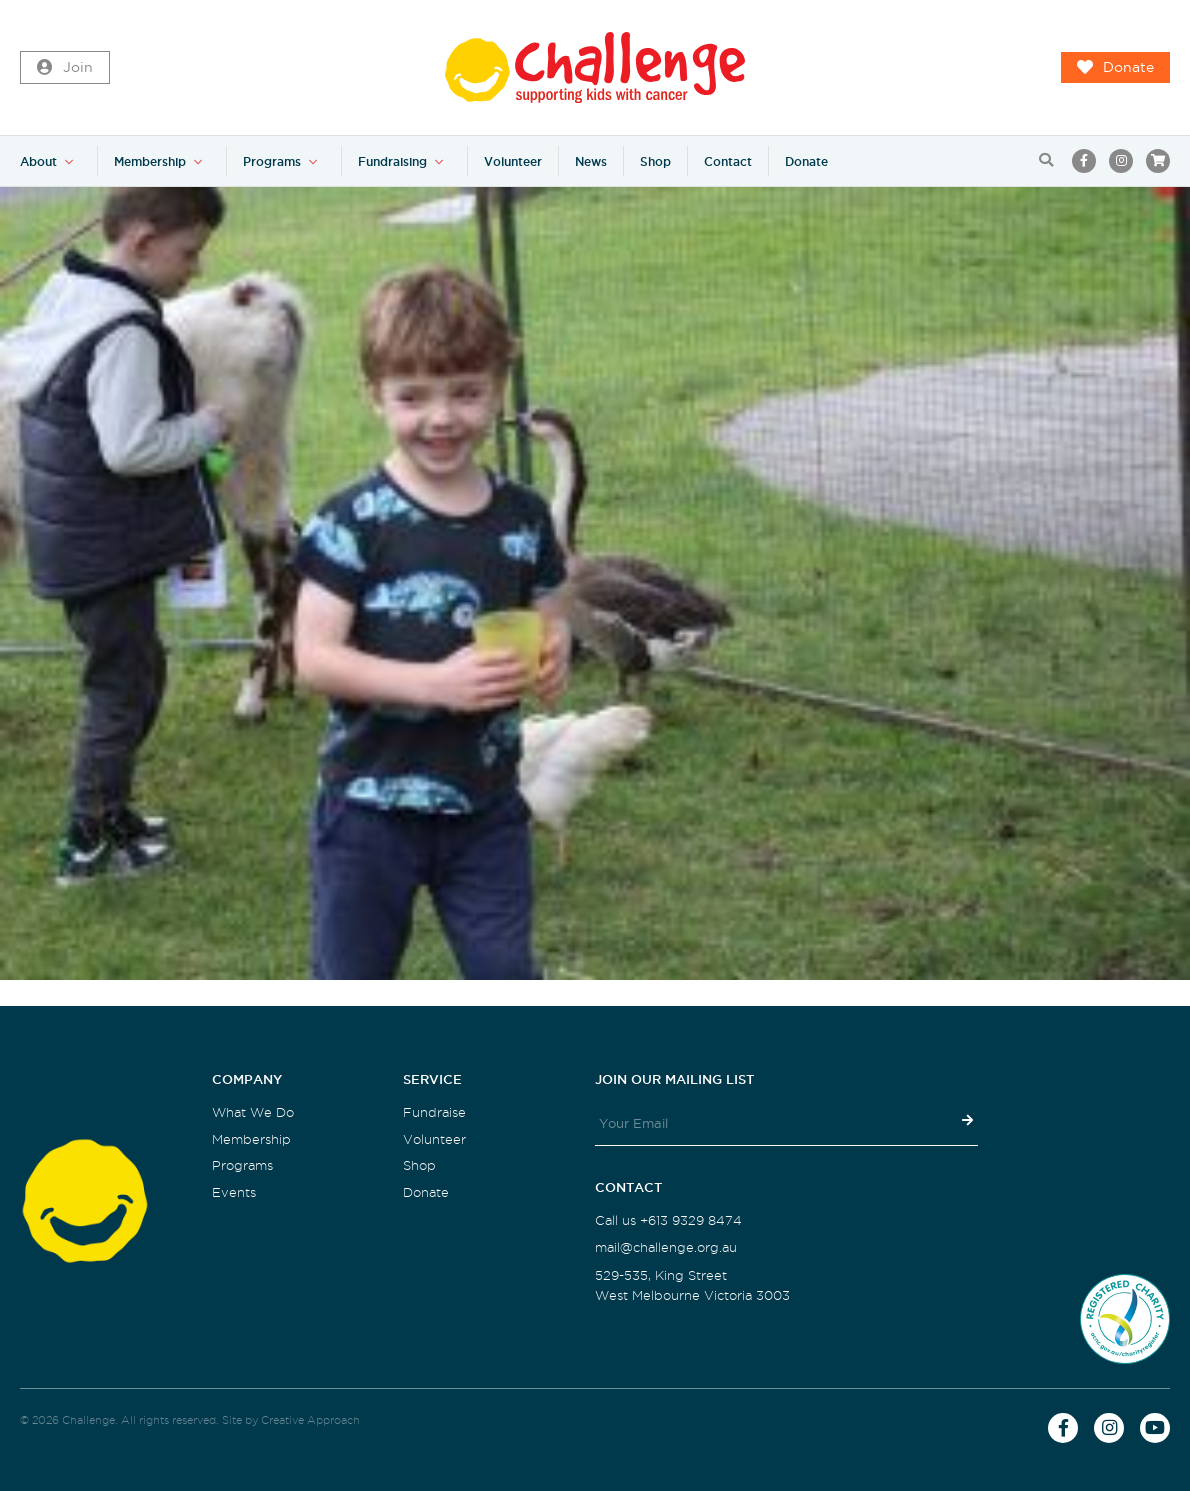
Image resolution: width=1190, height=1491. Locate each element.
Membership (150, 161)
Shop (655, 161)
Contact (728, 161)
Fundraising (392, 161)
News (591, 161)
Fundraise (434, 1112)
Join (65, 68)
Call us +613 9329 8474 (668, 1220)
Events (234, 1192)
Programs (272, 161)
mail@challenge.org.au (666, 1247)
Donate (1115, 68)
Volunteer (513, 161)
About (38, 161)
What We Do (253, 1112)
